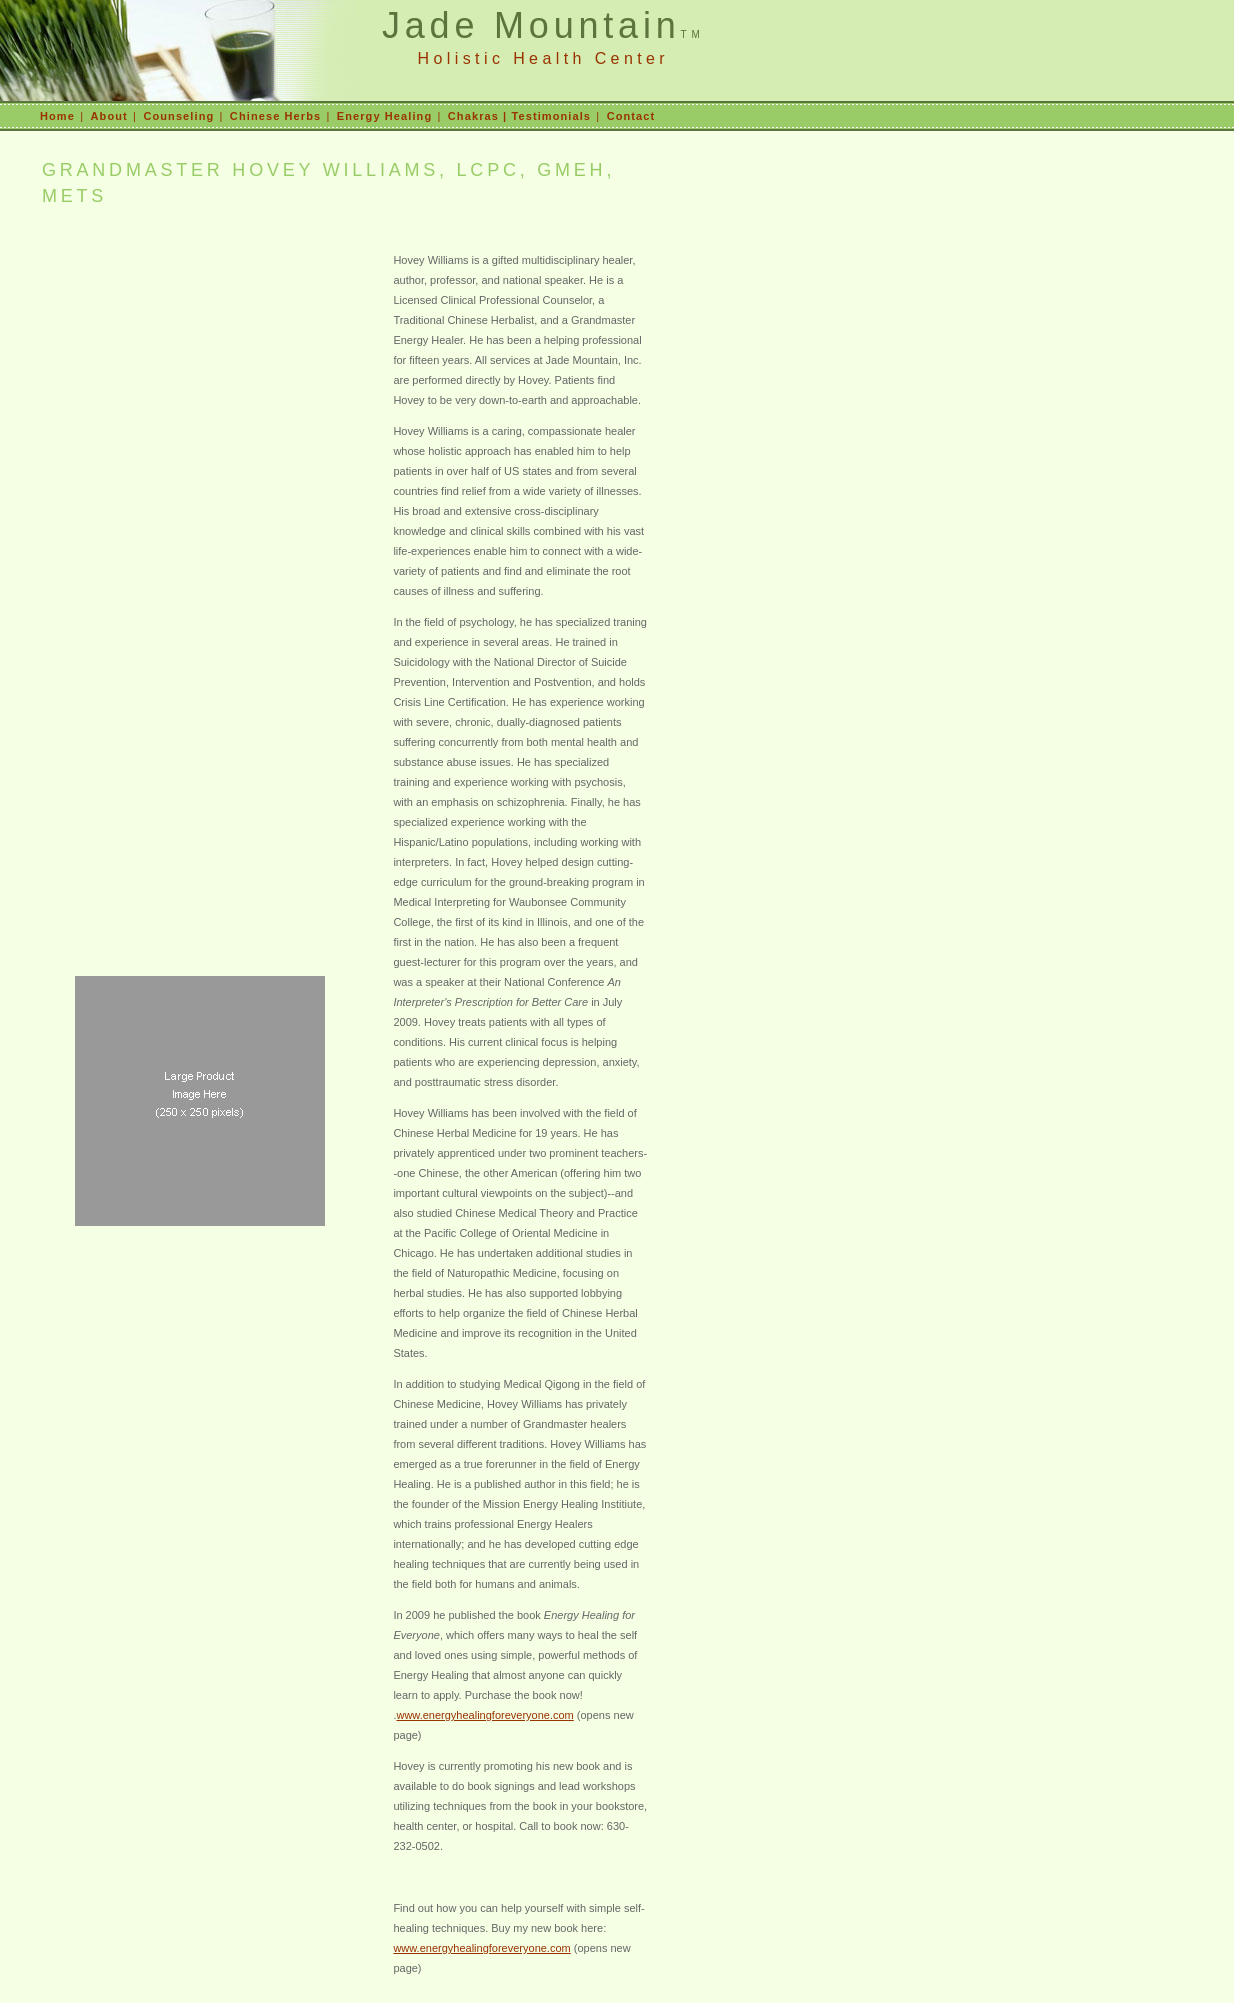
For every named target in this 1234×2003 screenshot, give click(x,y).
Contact (631, 116)
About (109, 116)
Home (57, 116)
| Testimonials (545, 116)
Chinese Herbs (275, 116)
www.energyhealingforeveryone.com (484, 1715)
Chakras (473, 116)
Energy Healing (384, 116)
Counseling (178, 116)
